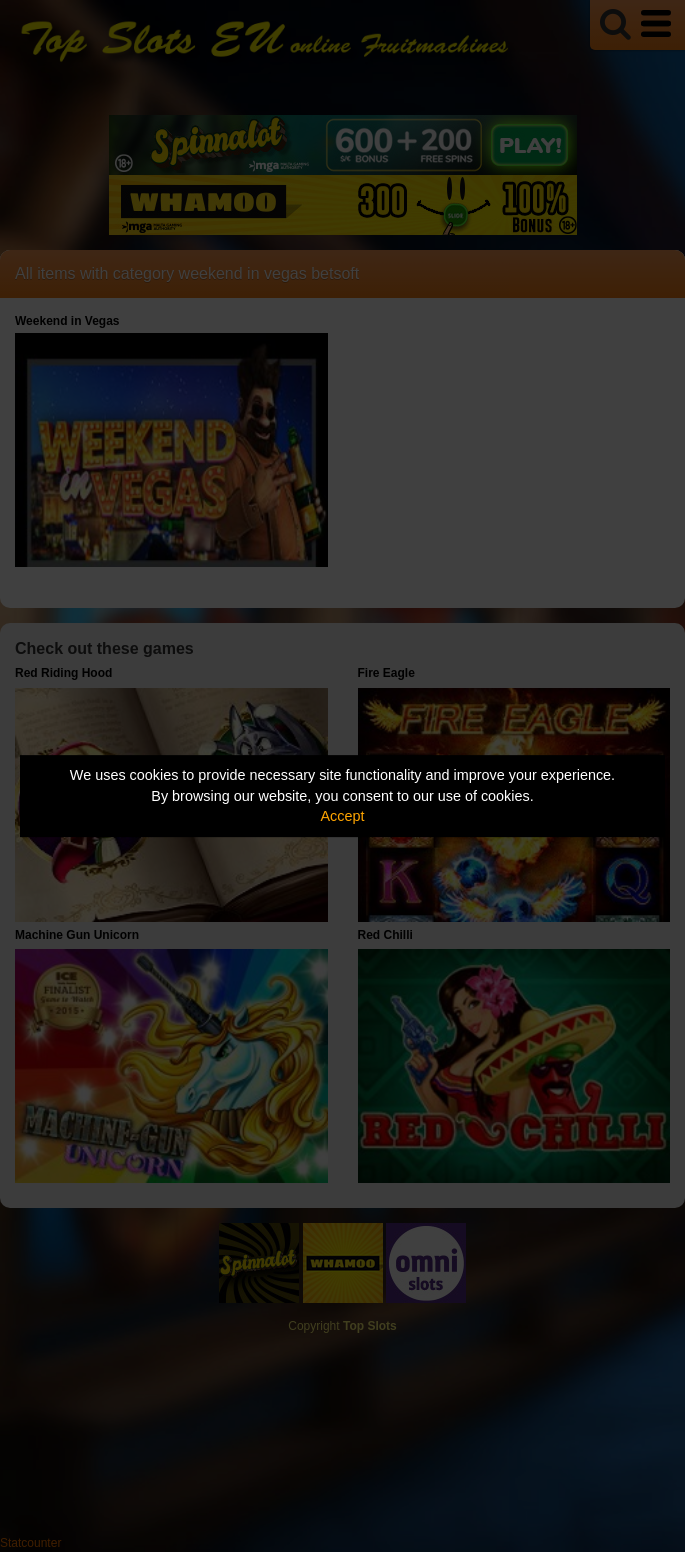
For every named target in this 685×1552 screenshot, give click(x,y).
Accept (343, 816)
